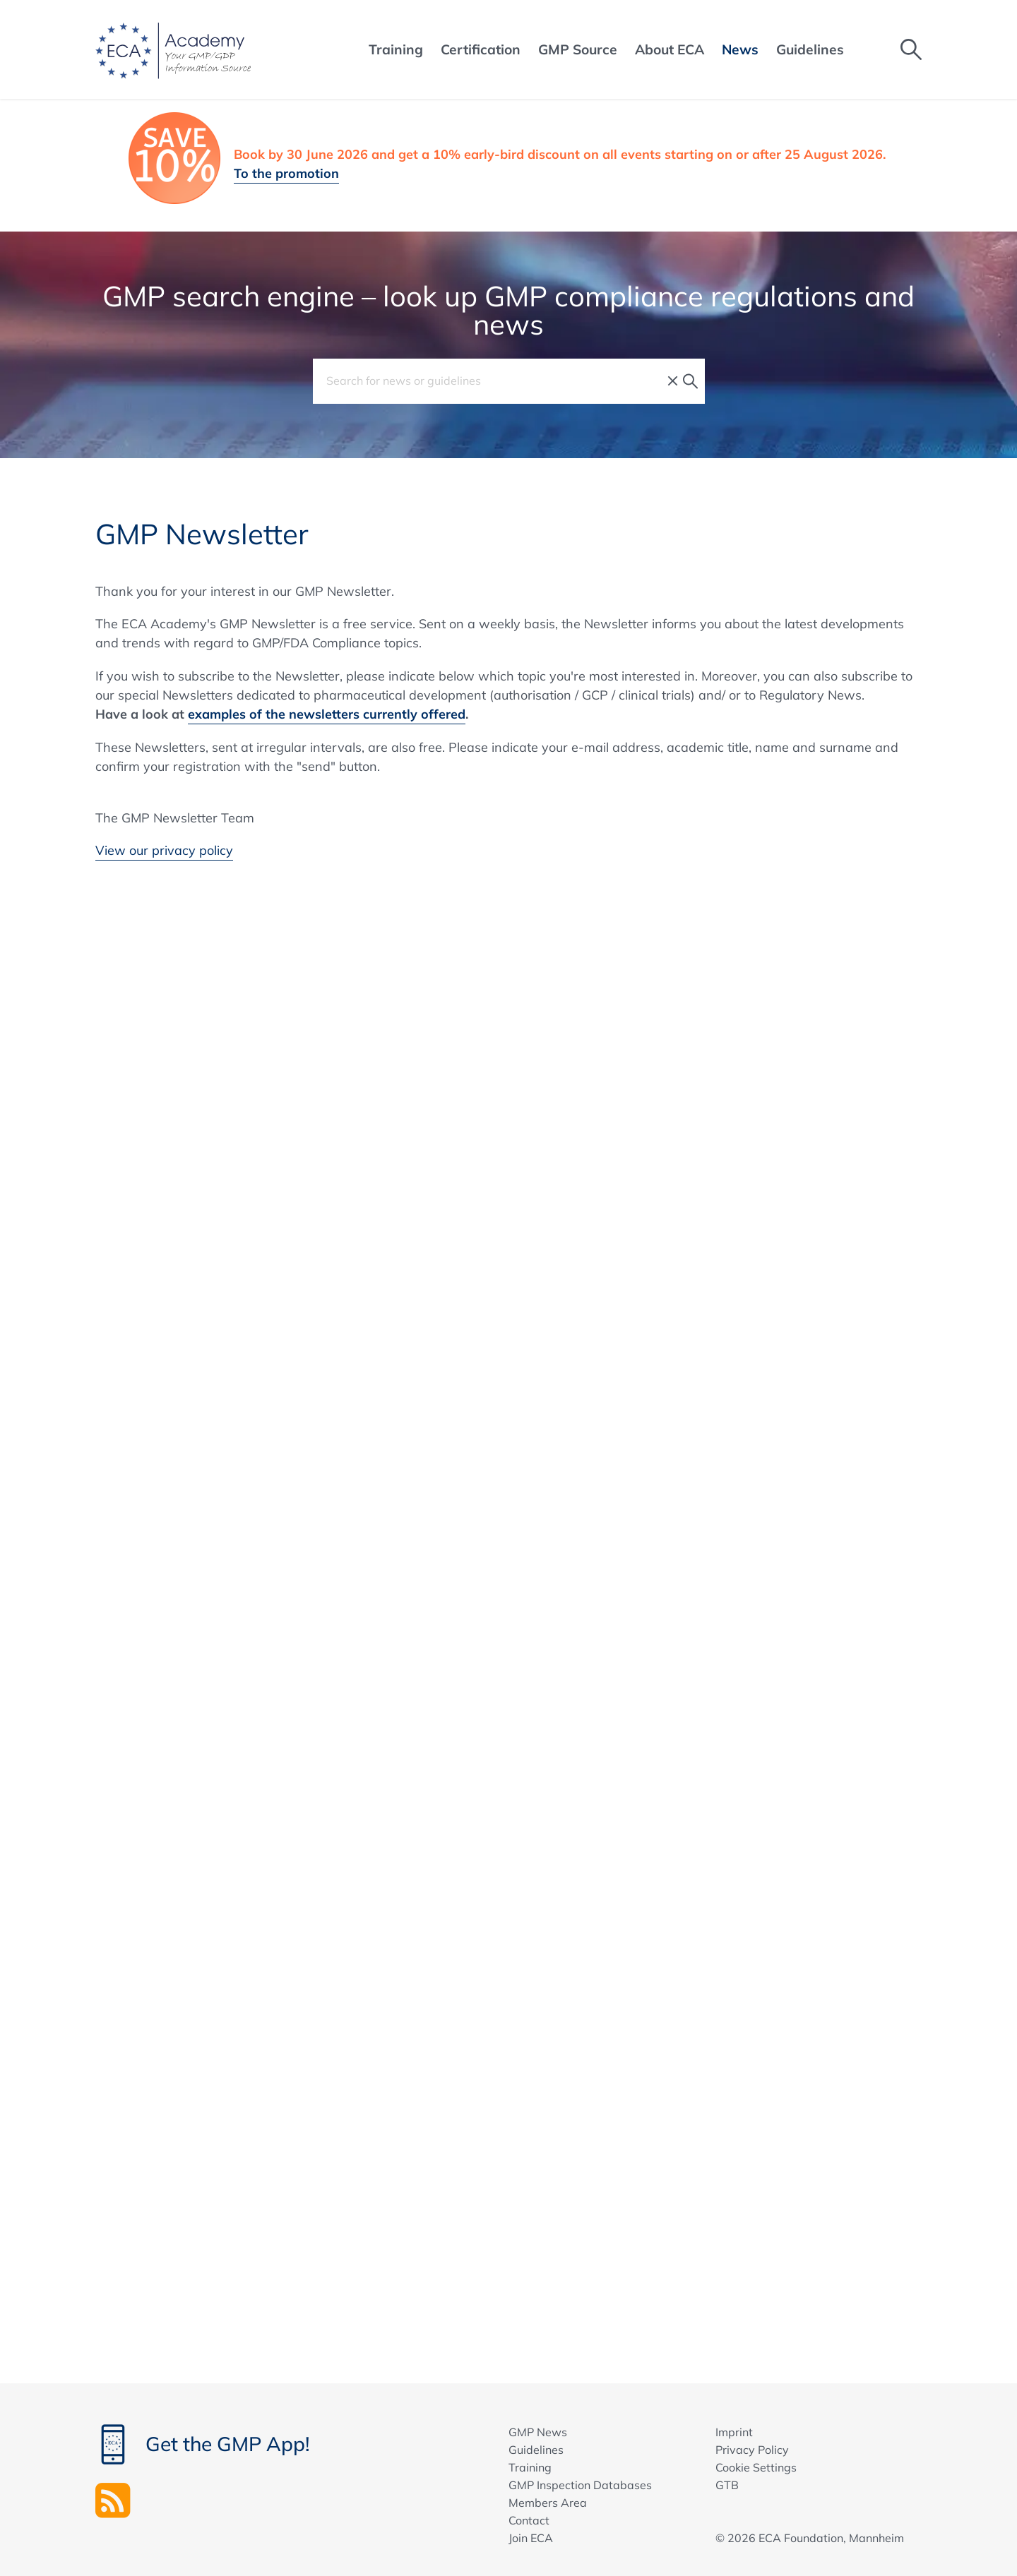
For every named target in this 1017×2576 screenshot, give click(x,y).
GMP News (538, 2432)
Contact (529, 2520)
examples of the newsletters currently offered (326, 714)
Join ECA (531, 2538)
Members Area (548, 2503)
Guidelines (536, 2450)
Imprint (734, 2432)
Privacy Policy (752, 2450)
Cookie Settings (756, 2467)
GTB (727, 2485)
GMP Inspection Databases (580, 2485)
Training (530, 2467)
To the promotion (286, 173)
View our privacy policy (164, 850)
